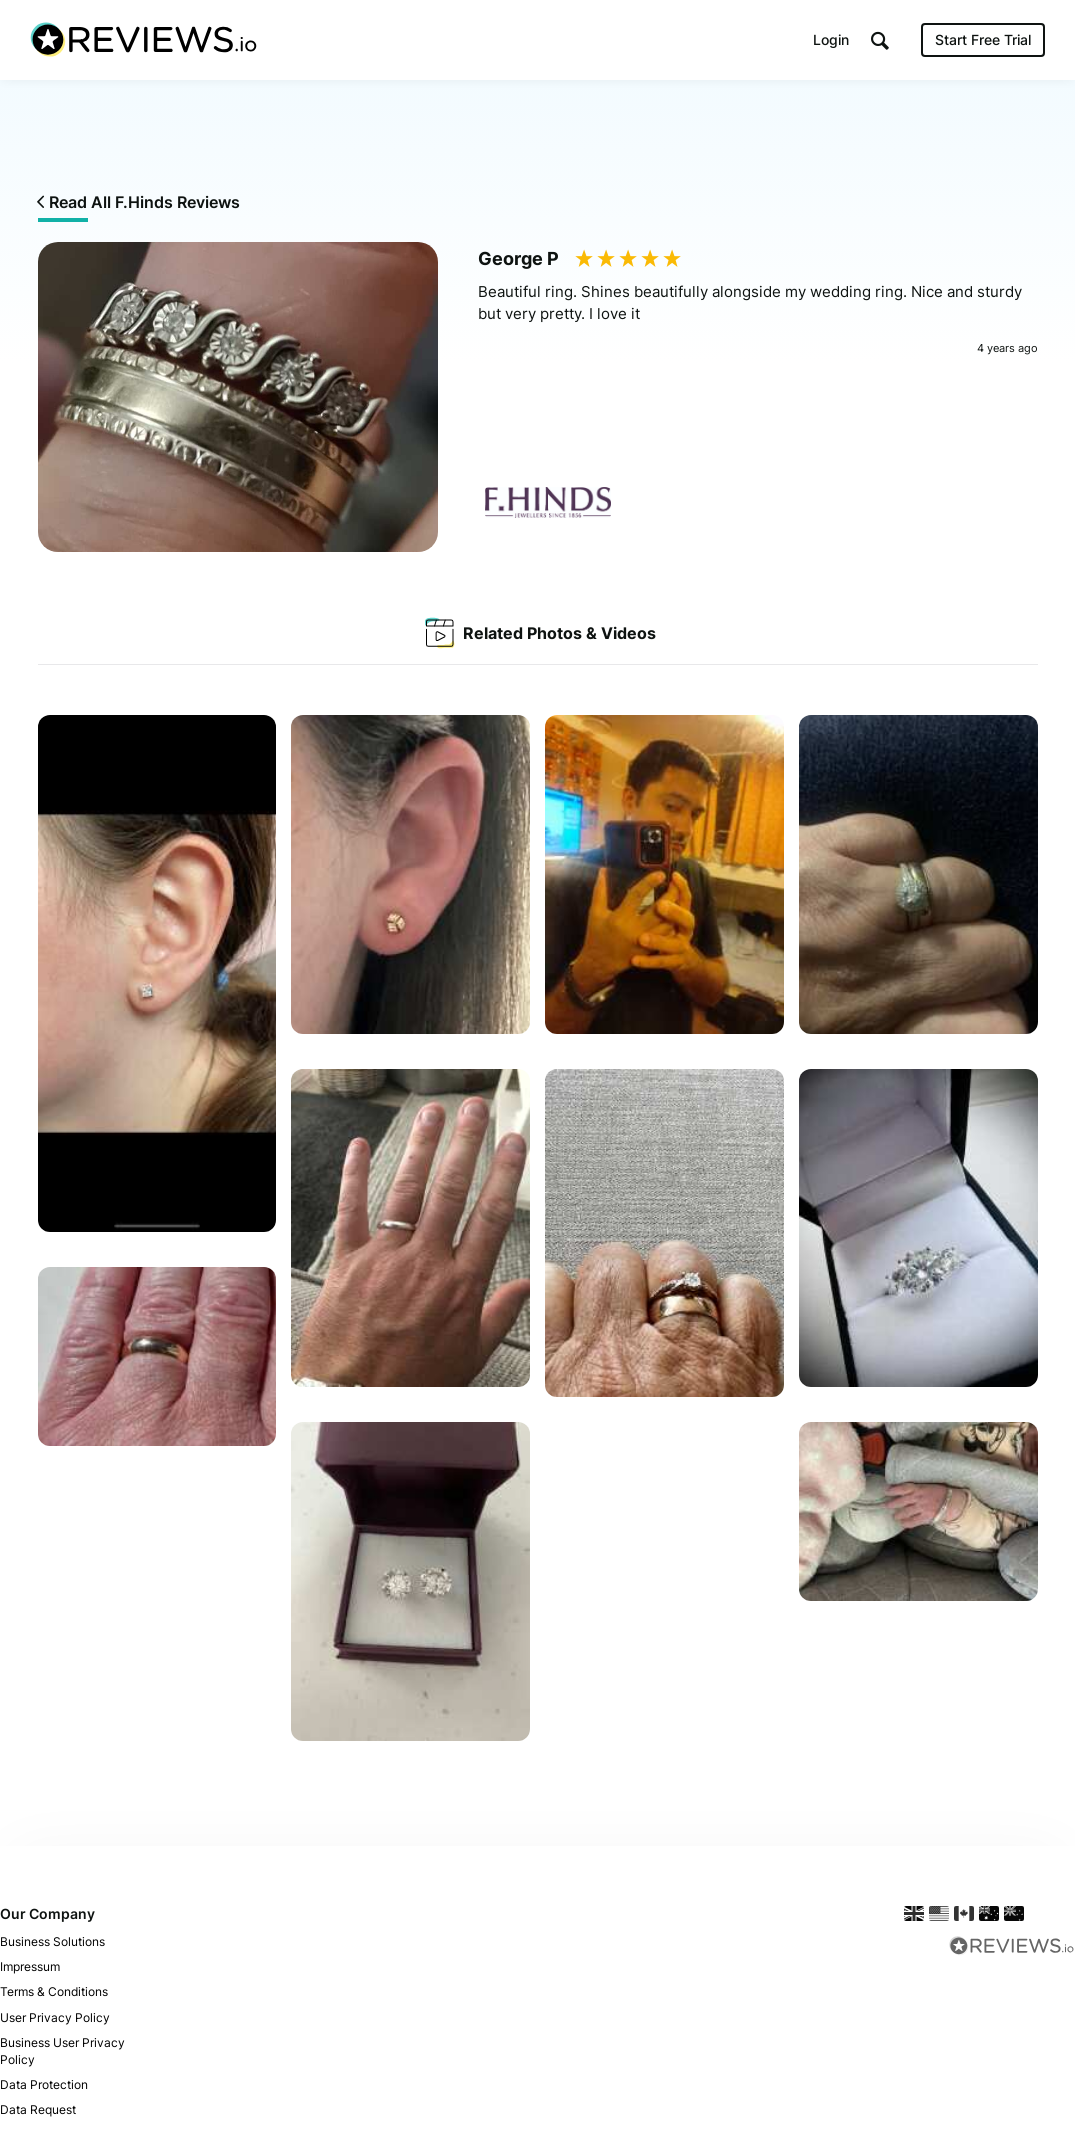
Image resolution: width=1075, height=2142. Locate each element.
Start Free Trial (983, 39)
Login (831, 39)
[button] (880, 40)
